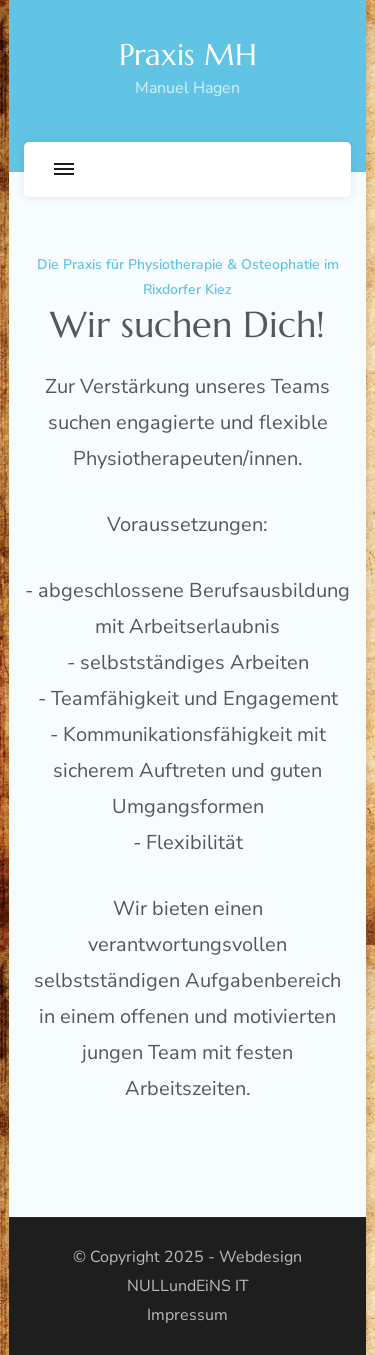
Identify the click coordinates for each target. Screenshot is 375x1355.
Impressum (187, 1315)
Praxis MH (188, 54)
